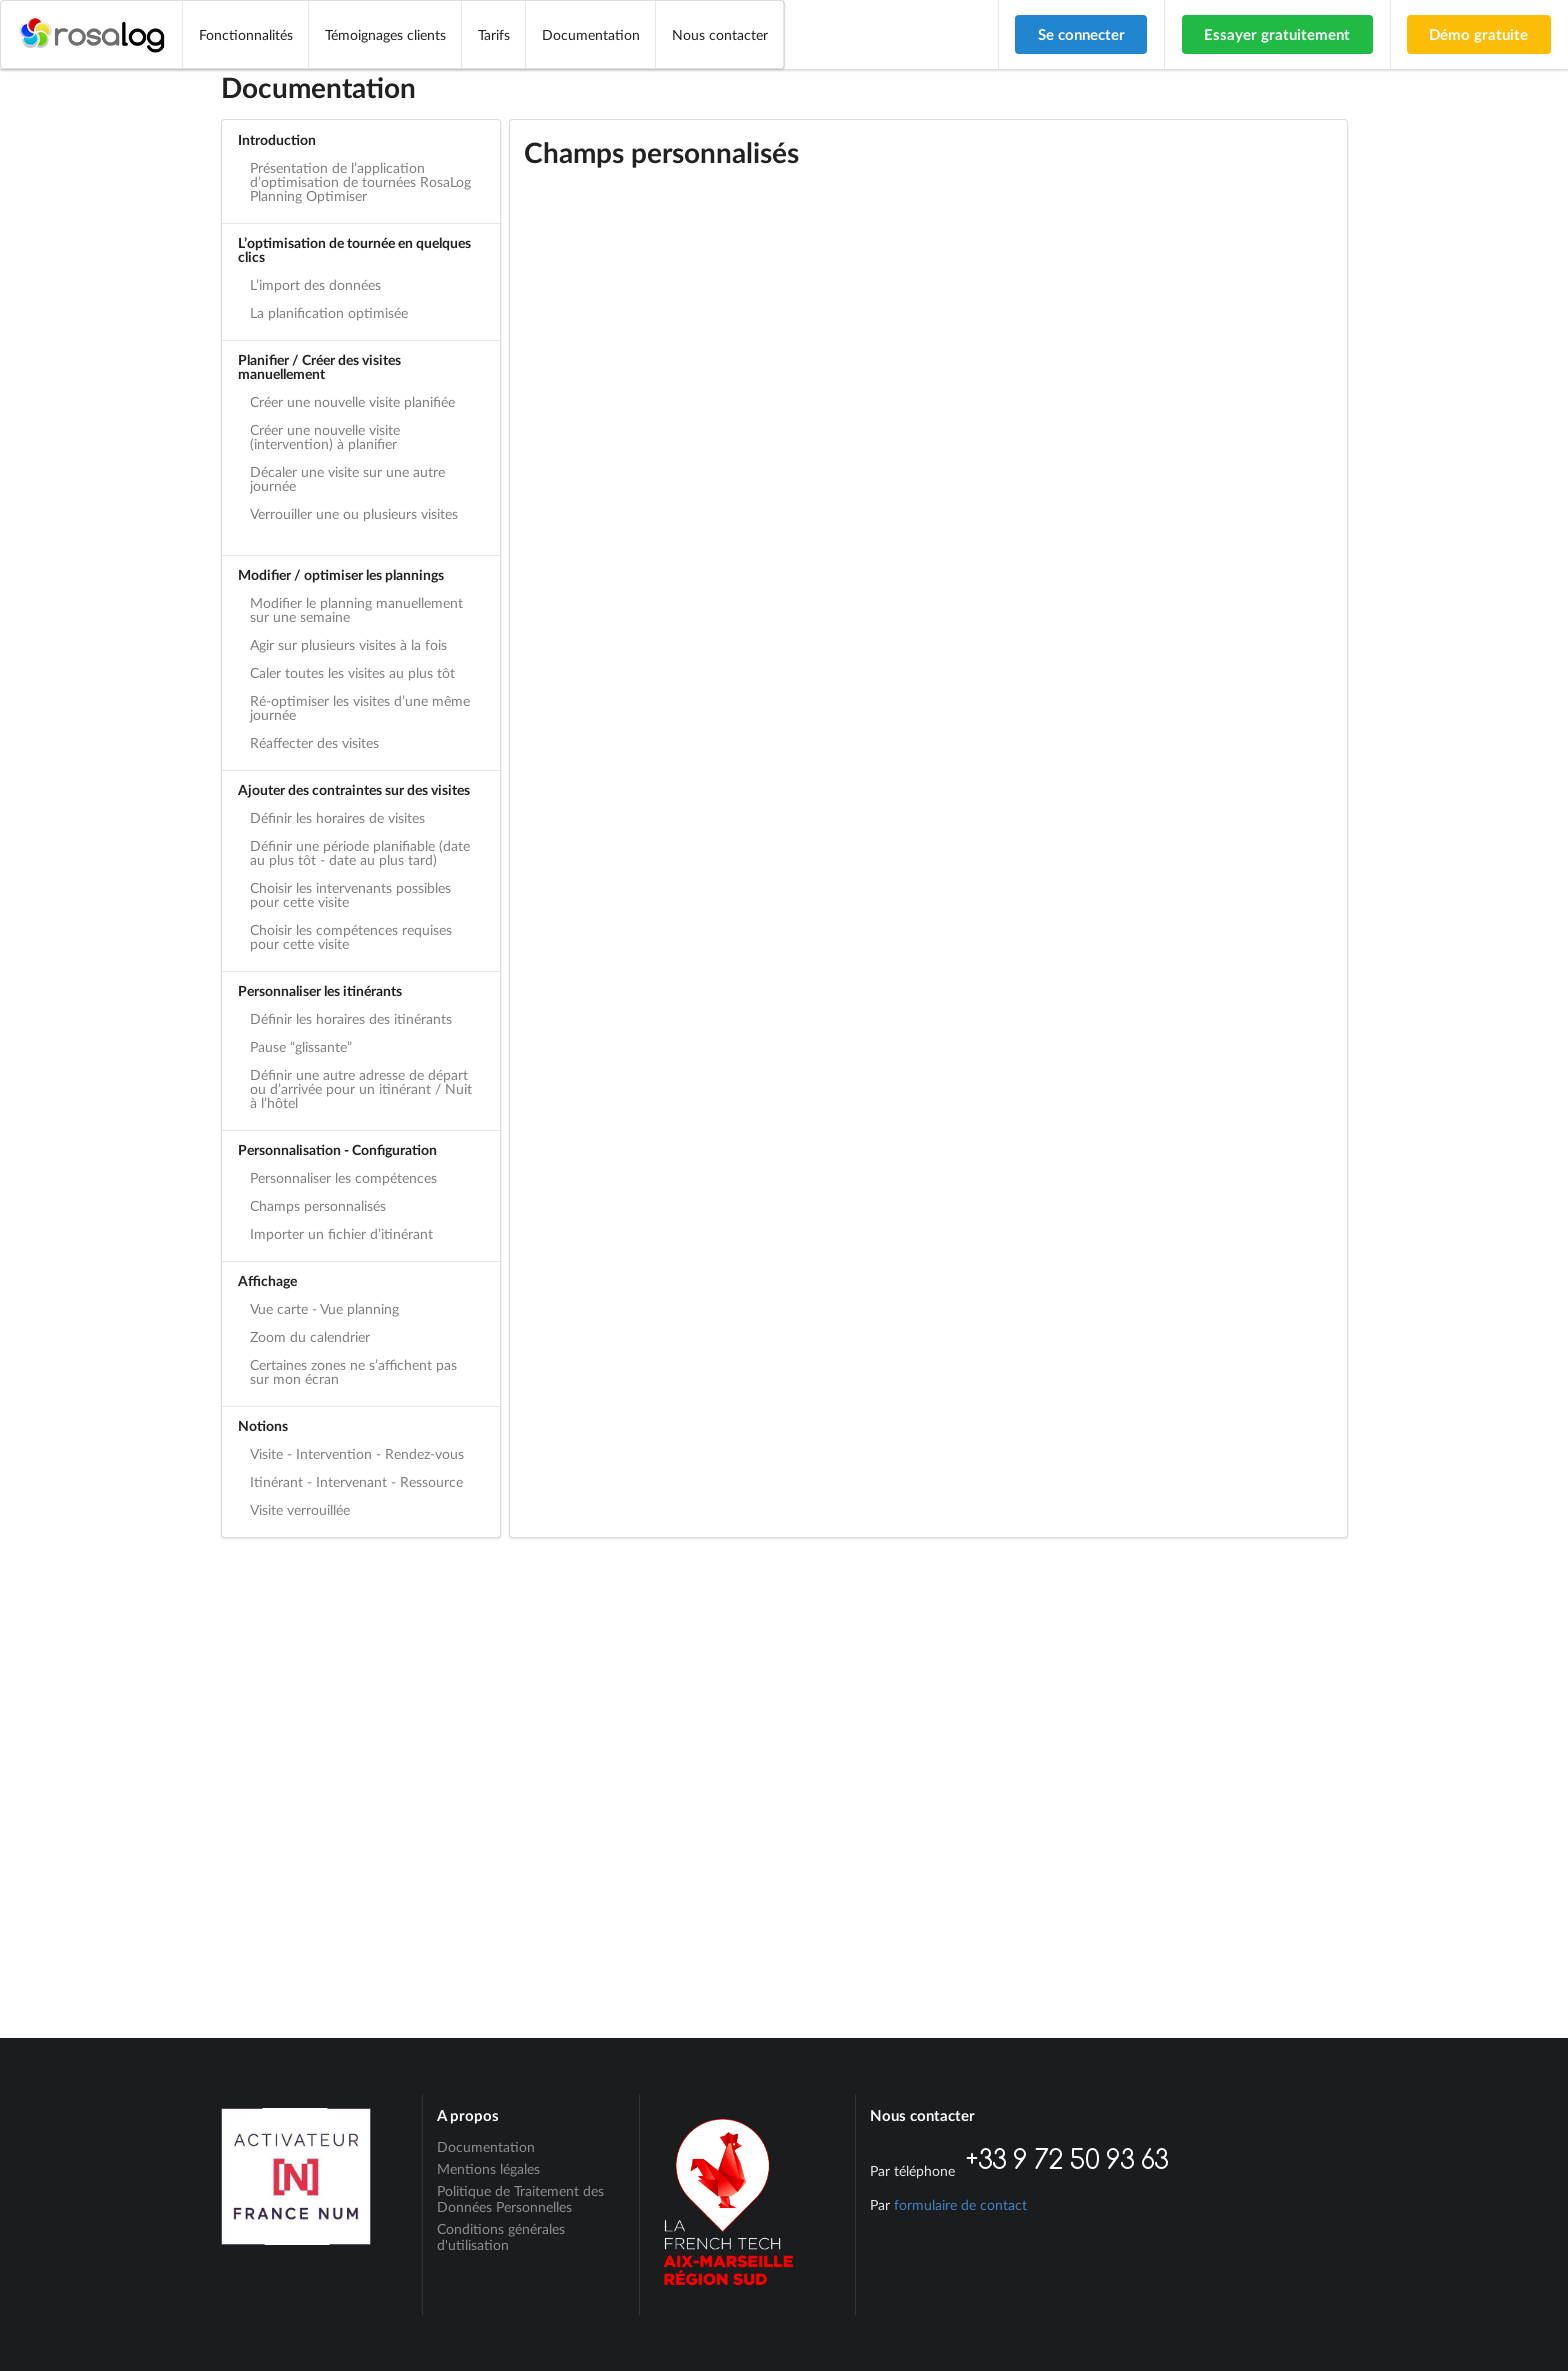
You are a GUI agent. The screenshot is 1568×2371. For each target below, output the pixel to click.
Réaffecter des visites (314, 742)
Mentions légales (488, 2168)
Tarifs (494, 34)
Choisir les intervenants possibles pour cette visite (350, 894)
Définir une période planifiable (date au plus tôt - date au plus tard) (360, 852)
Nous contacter (720, 34)
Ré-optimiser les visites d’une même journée (360, 707)
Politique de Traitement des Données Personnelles (520, 2198)
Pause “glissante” (301, 1046)
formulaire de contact (960, 2204)
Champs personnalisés (318, 1205)
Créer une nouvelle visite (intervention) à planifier (325, 436)
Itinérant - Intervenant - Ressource (356, 1481)
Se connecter (1081, 34)
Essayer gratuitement (1277, 34)
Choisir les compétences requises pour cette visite (351, 936)
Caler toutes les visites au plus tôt (352, 672)
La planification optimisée (329, 312)
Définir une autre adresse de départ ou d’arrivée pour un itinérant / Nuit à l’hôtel (361, 1088)
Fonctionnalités (246, 34)
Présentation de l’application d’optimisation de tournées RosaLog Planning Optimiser (360, 181)
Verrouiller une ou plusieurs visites (354, 513)
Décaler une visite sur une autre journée (347, 478)
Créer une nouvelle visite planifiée (352, 401)
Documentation (591, 34)
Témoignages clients (385, 34)
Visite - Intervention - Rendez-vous (357, 1453)
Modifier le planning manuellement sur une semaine (356, 609)
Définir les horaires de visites (337, 817)
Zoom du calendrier (310, 1336)
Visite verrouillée (300, 1509)
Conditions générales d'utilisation (501, 2236)
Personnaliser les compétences (343, 1177)
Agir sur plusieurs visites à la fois (348, 644)
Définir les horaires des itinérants (351, 1018)
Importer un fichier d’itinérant (341, 1233)
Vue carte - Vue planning (324, 1308)
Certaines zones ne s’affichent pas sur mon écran (353, 1371)
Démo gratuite (1478, 34)
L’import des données (315, 284)
